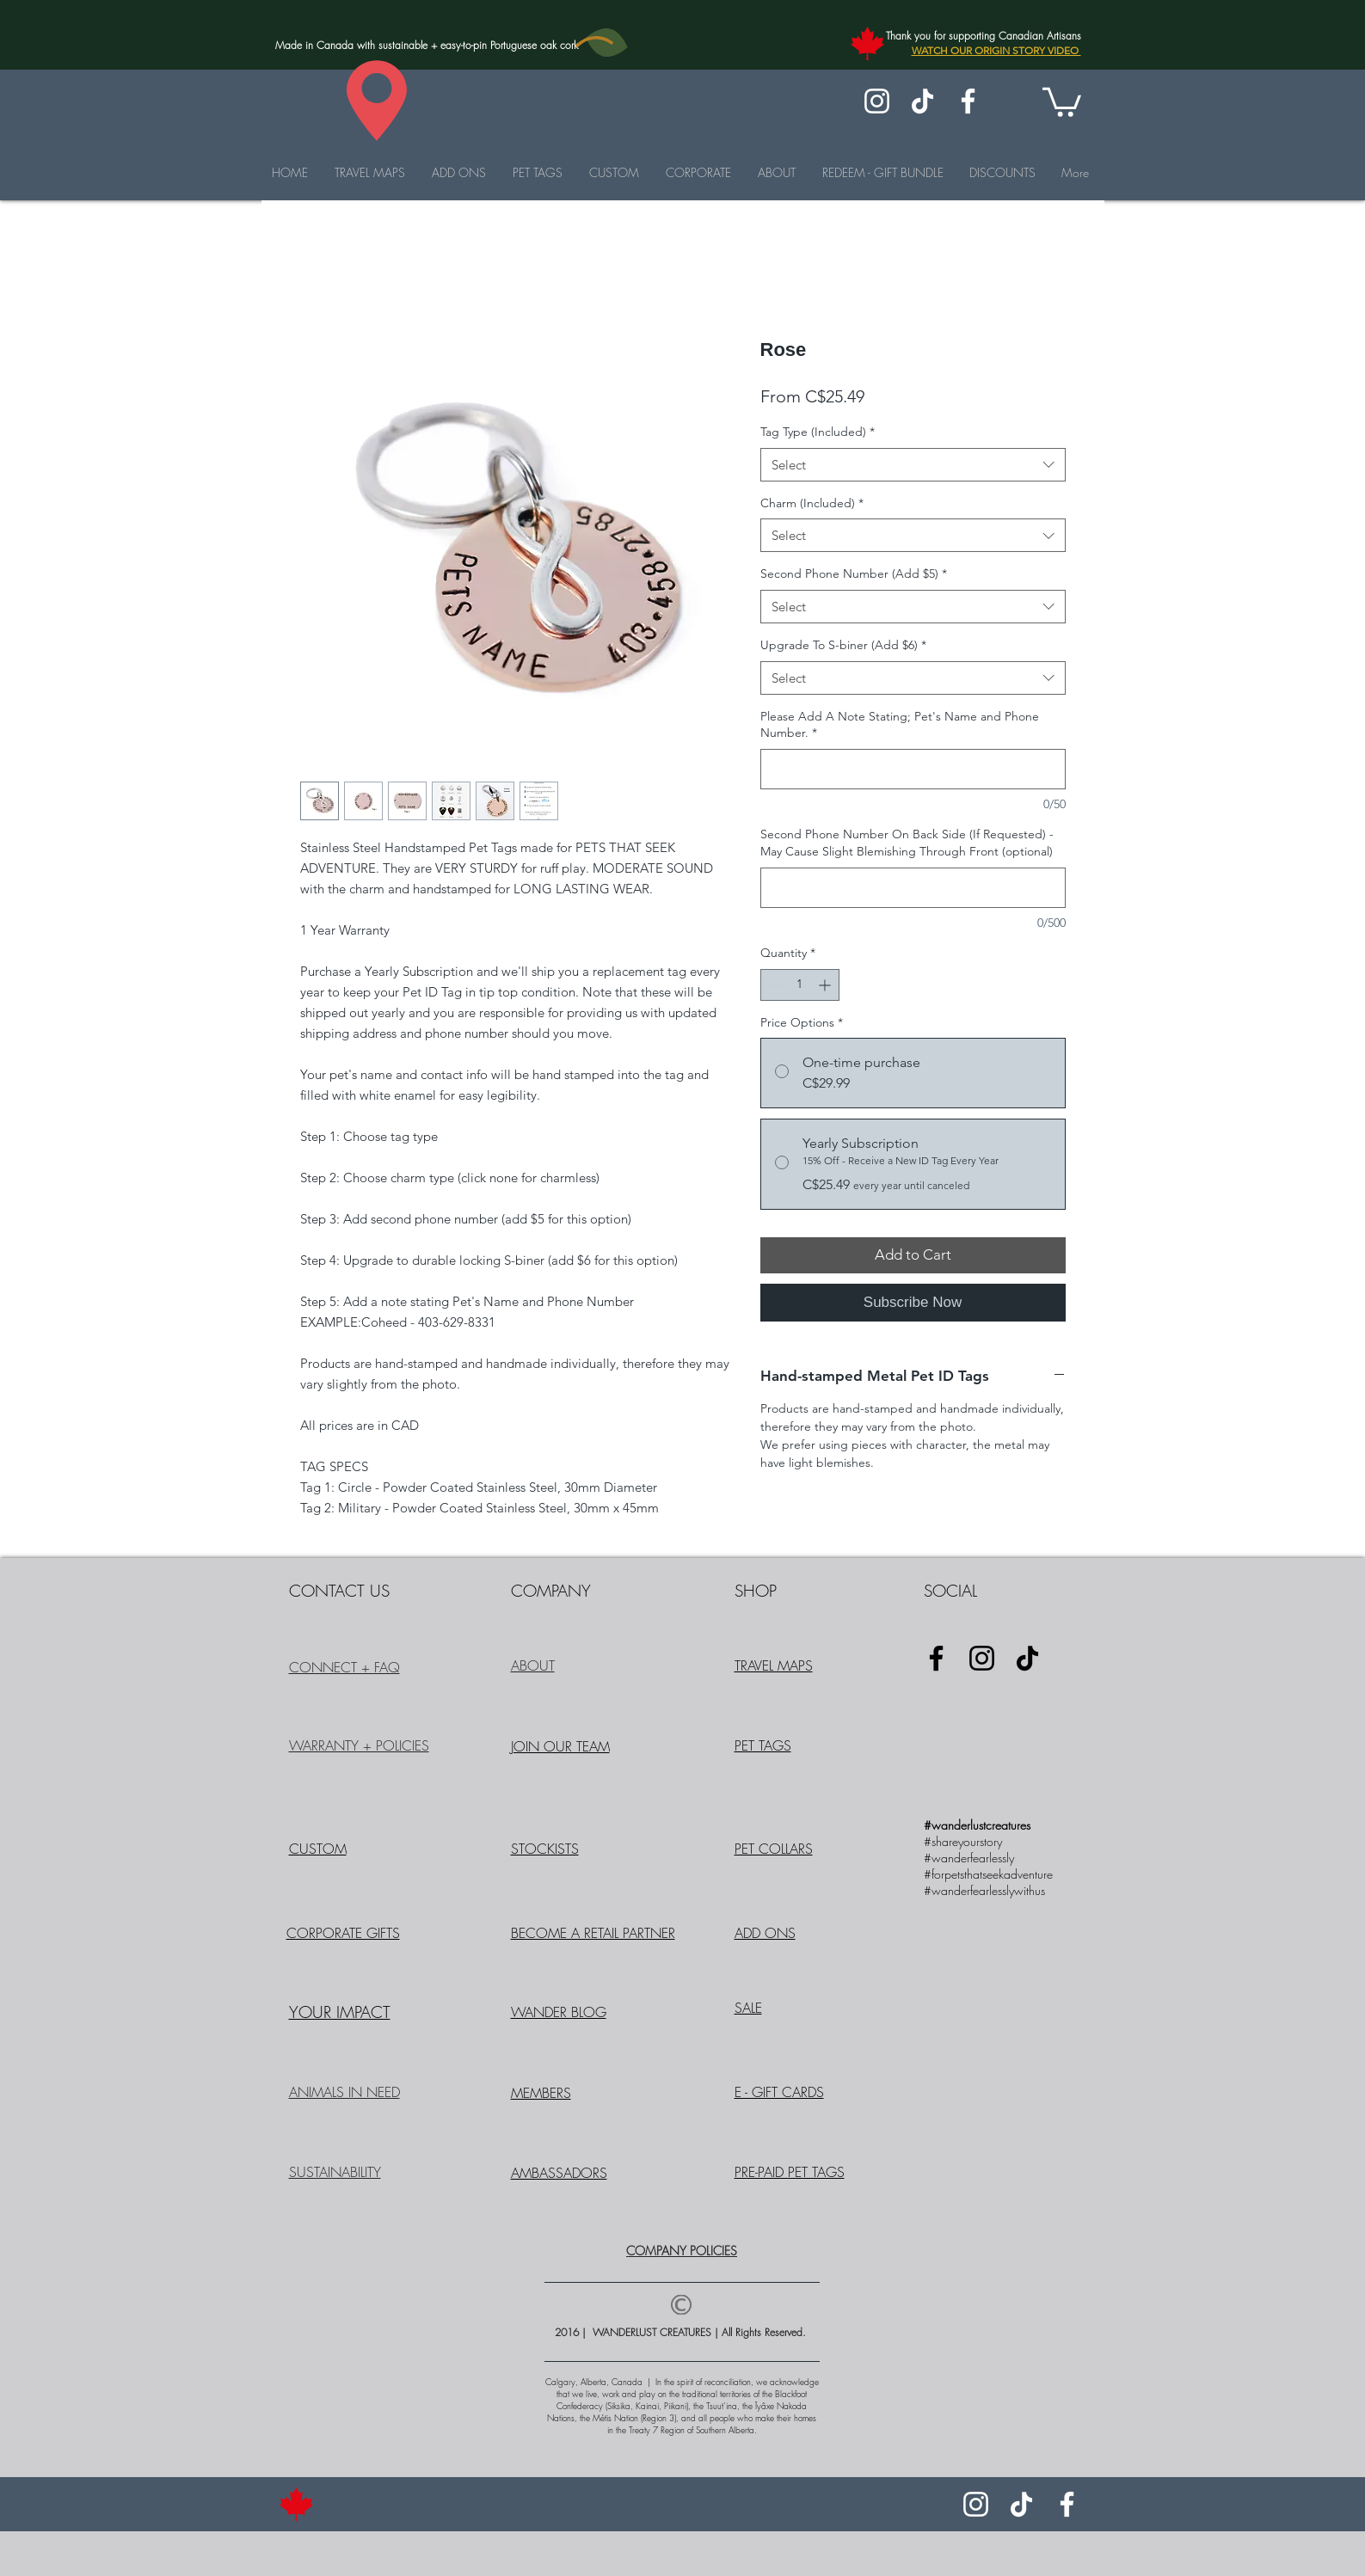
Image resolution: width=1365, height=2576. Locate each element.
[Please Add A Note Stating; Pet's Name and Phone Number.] (913, 769)
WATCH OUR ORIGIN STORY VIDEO (996, 50)
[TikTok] (922, 101)
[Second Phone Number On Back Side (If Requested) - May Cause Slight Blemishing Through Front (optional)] (913, 887)
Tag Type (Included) (817, 431)
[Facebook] (968, 101)
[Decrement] (773, 985)
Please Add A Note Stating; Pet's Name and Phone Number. (899, 724)
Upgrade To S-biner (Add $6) (843, 645)
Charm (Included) (812, 503)
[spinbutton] (799, 985)
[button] (1061, 100)
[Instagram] (877, 101)
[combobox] (913, 464)
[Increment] (826, 985)
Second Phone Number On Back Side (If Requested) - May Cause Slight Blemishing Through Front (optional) (907, 842)
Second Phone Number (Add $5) (853, 573)
